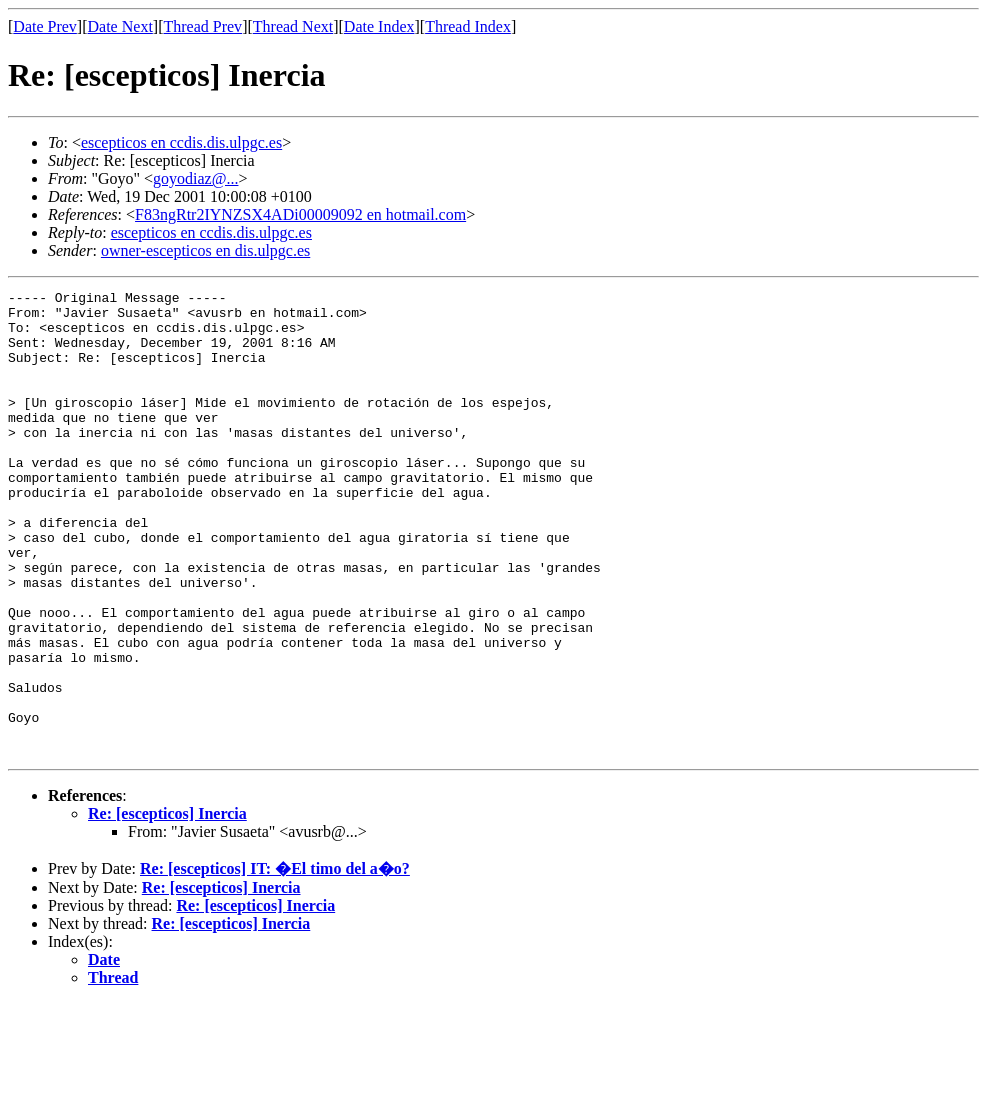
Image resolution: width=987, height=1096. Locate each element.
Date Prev (45, 26)
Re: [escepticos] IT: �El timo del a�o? (275, 961)
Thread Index (468, 26)
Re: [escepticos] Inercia (167, 906)
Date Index (379, 26)
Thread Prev (202, 26)
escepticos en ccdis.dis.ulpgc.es (181, 142)
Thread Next (293, 26)
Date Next (120, 26)
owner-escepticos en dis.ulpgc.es (205, 250)
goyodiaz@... (195, 178)
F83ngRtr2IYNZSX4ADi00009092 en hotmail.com (300, 214)
